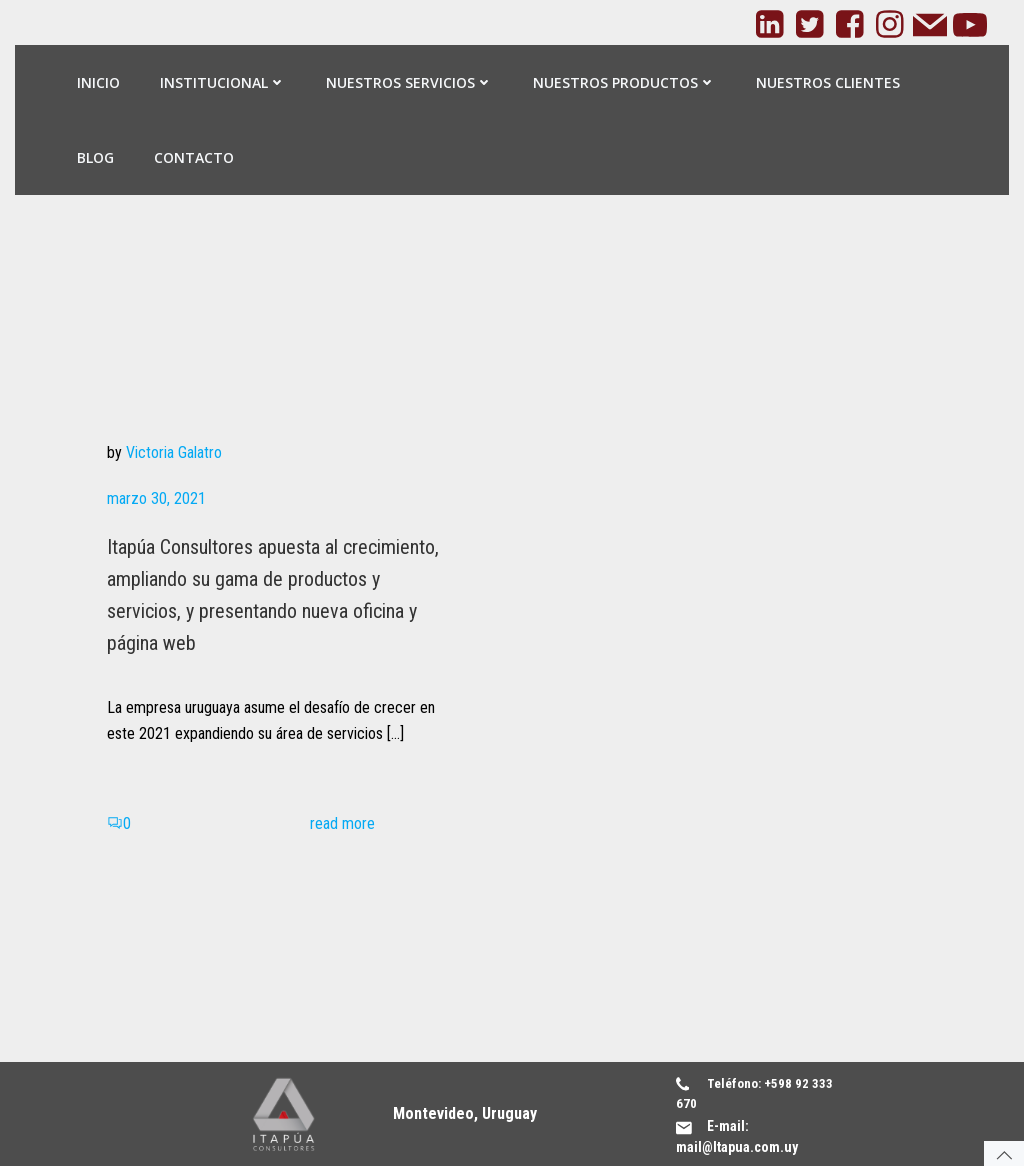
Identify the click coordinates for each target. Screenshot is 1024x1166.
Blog (95, 157)
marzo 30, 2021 (156, 498)
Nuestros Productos (624, 82)
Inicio (98, 82)
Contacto (194, 157)
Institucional (223, 82)
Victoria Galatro (174, 452)
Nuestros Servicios (409, 82)
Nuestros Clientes (828, 82)
